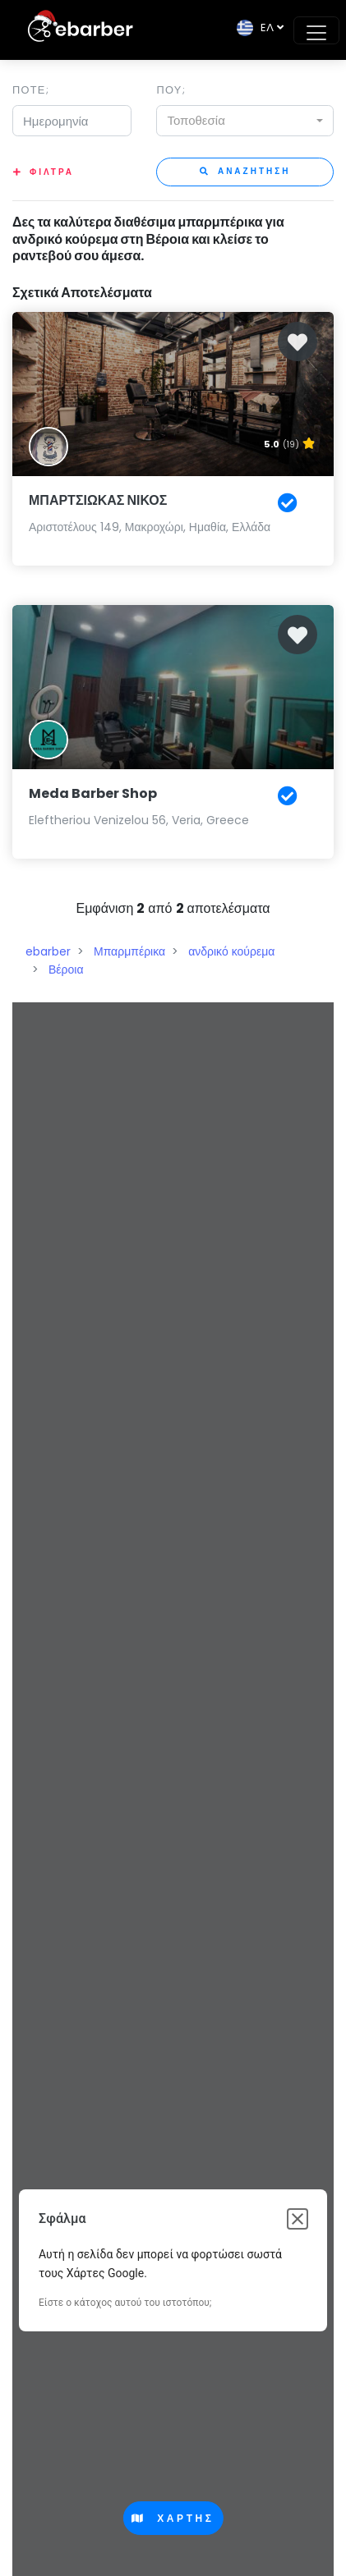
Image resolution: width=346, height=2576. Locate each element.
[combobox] (245, 120)
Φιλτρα (52, 172)
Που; (170, 90)
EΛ (255, 27)
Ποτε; (30, 90)
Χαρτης (172, 2518)
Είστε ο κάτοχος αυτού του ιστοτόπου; (125, 2302)
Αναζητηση (245, 171)
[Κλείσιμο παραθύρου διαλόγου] (297, 2219)
